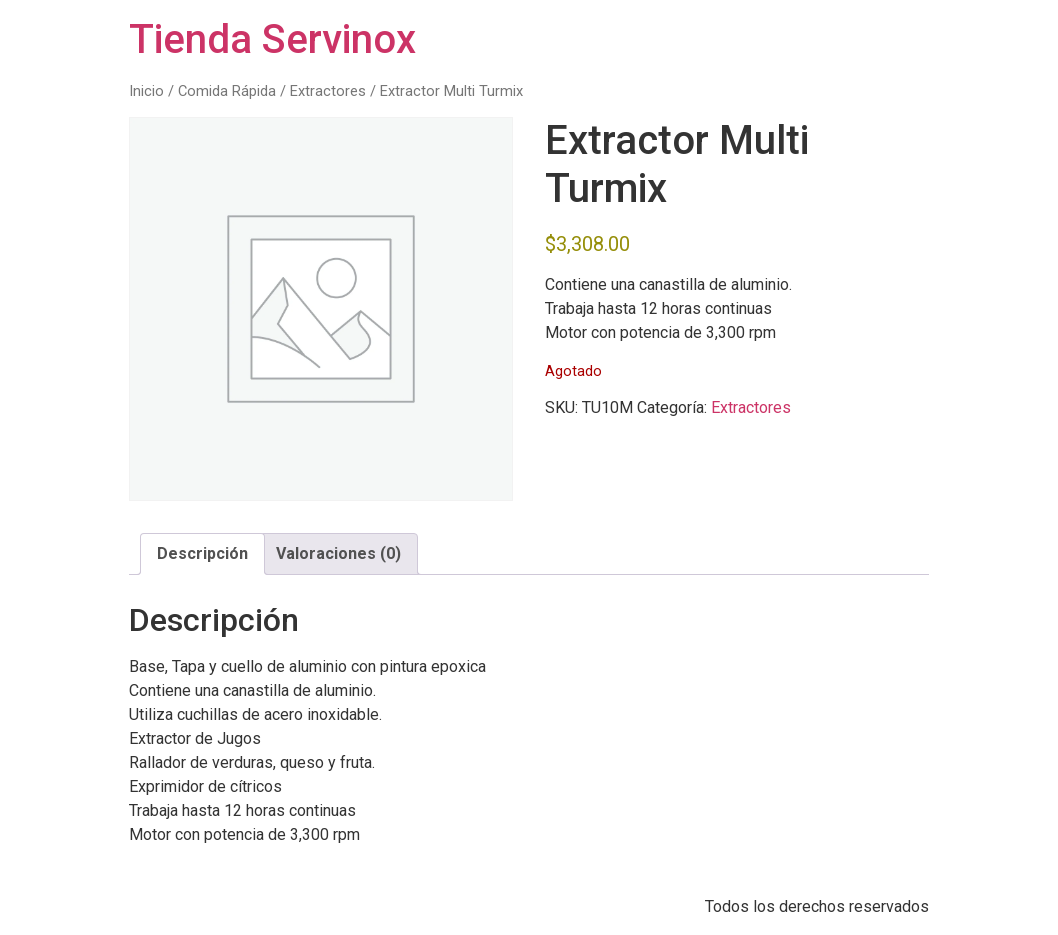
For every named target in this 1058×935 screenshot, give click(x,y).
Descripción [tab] (202, 553)
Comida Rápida (227, 91)
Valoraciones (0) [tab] (338, 553)
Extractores (328, 91)
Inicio (146, 91)
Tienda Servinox (272, 39)
